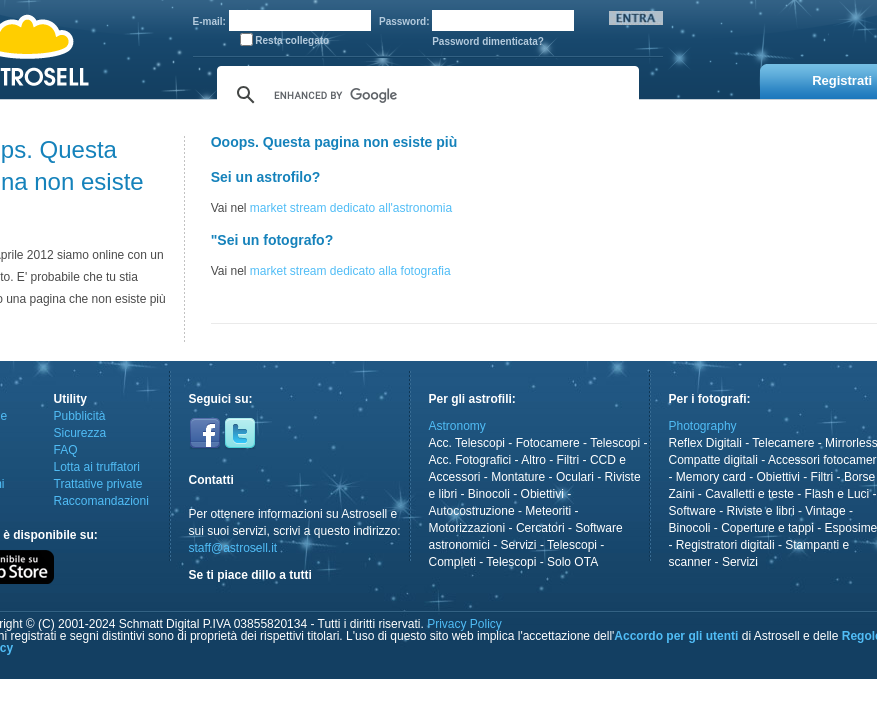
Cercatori (540, 528)
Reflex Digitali (705, 443)
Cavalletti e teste (749, 494)
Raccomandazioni (101, 501)
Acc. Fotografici (470, 460)
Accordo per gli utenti (676, 636)
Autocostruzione (472, 511)
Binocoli (489, 494)
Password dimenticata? (488, 41)
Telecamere (783, 443)
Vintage (825, 511)
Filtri (568, 460)
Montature (518, 477)
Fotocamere (548, 443)
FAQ (66, 450)
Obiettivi (542, 494)
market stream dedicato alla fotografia (350, 271)
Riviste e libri (761, 511)
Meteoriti (548, 511)
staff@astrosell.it (233, 548)
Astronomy (457, 426)
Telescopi (615, 443)
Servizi (519, 545)
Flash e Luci (837, 494)
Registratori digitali (725, 545)
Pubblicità (80, 416)
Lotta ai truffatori (97, 467)
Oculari (575, 477)
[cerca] (425, 95)
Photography (703, 426)
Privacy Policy (464, 624)
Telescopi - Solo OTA (542, 562)
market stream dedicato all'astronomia (351, 208)
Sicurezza (80, 433)
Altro (533, 460)
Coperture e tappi (767, 528)
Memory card (711, 477)
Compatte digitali (713, 460)
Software (692, 511)
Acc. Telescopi (467, 443)
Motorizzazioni (467, 528)
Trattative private (98, 484)
